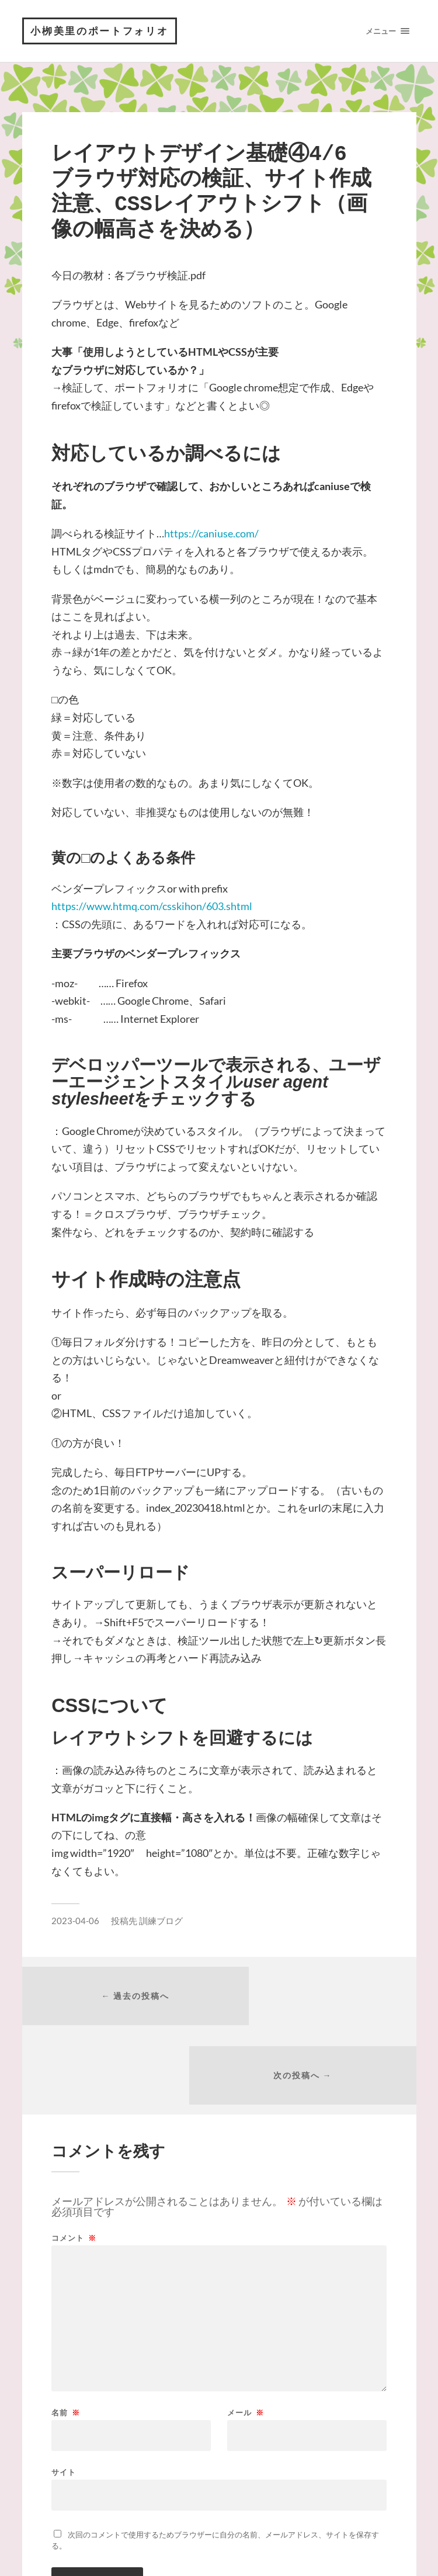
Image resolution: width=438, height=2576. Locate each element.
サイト (63, 2398)
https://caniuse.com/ (211, 535)
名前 (65, 2339)
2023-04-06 (75, 1922)
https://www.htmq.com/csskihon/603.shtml (151, 907)
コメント (73, 2164)
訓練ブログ (161, 1922)
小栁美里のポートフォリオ (102, 32)
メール (245, 2339)
